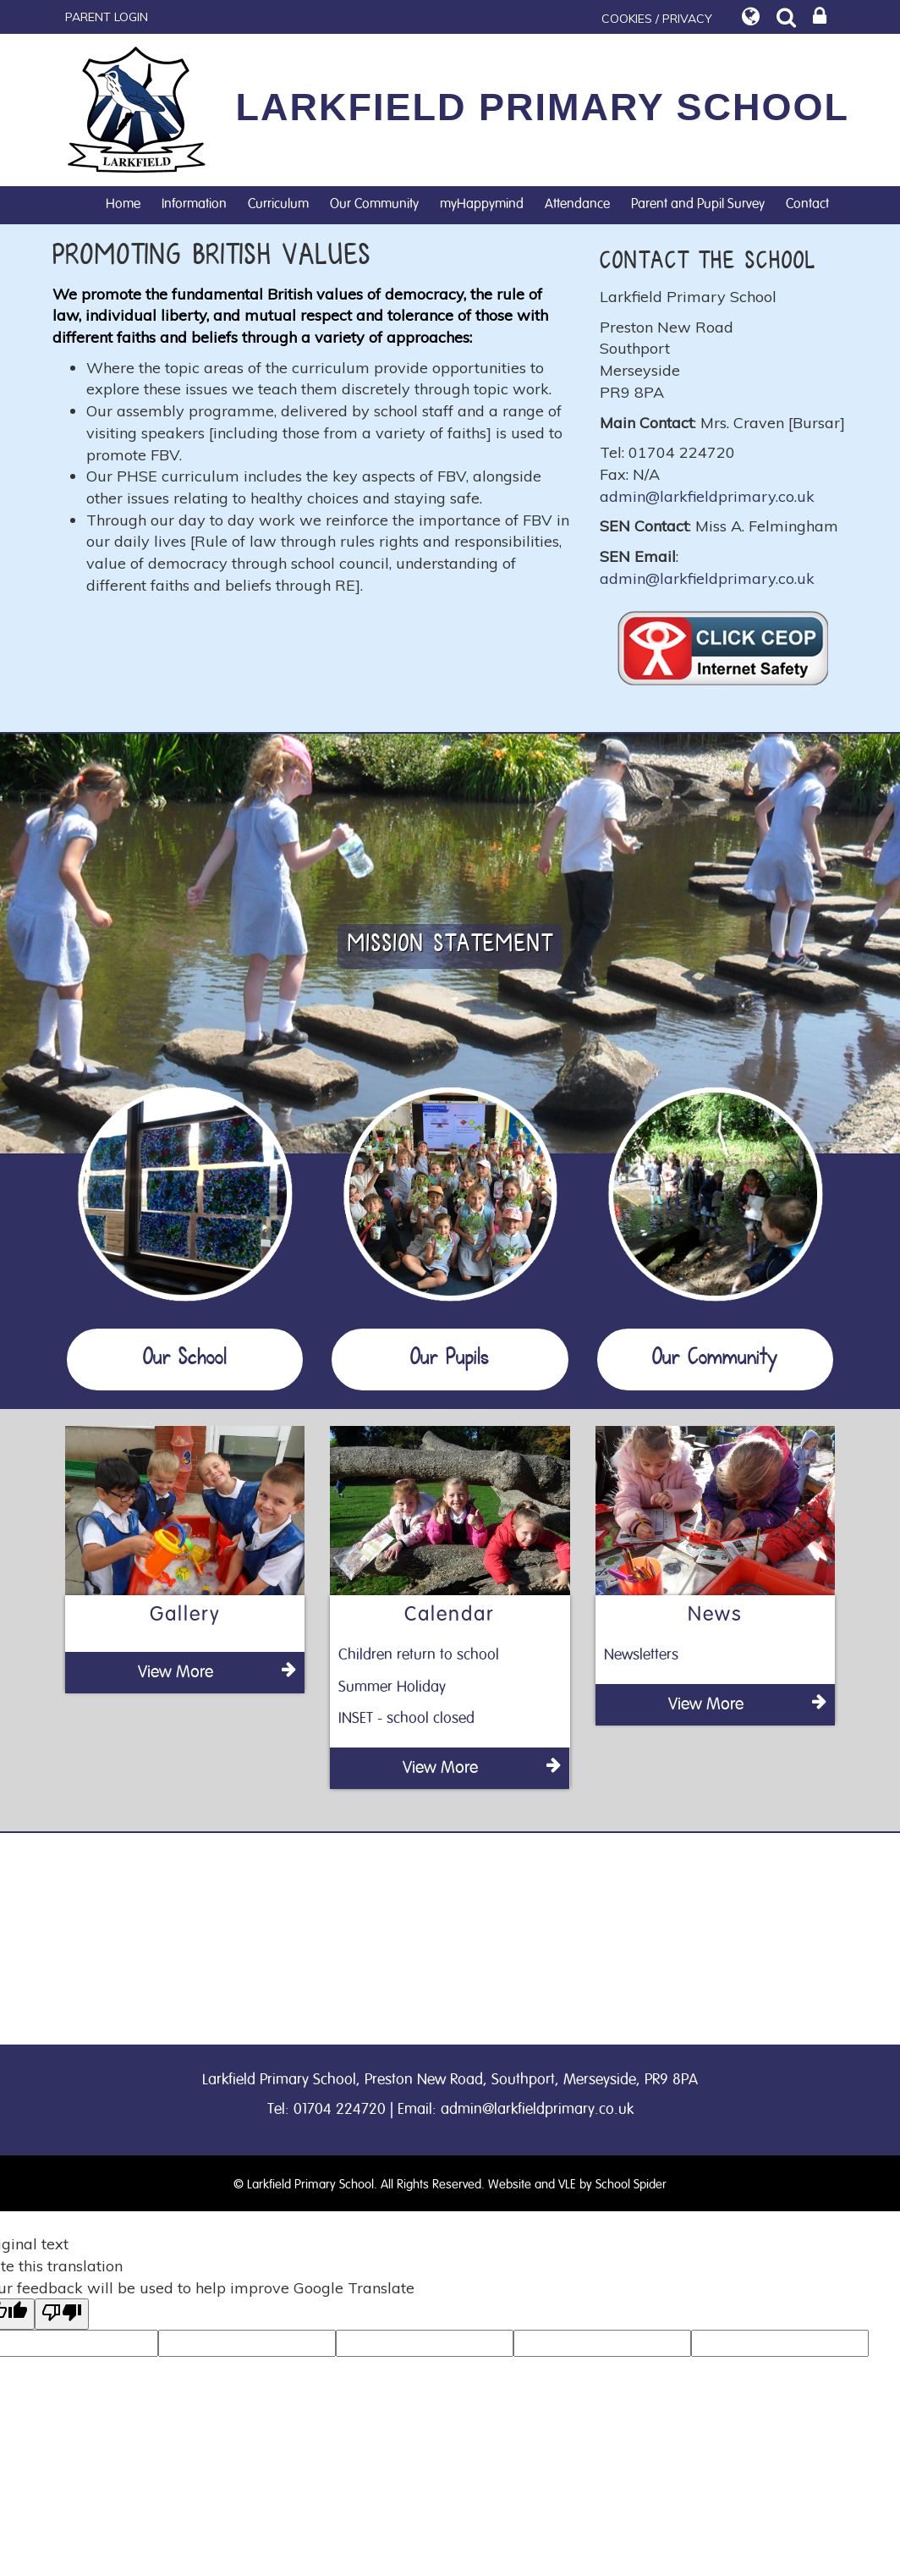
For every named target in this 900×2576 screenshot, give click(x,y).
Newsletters (641, 1655)
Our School (185, 1359)
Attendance (577, 204)
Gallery (185, 1614)
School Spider (631, 2184)
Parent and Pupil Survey (698, 204)
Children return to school (418, 1655)
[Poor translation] (62, 2314)
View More (217, 1670)
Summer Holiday (392, 1687)
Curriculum (278, 204)
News (715, 1614)
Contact (807, 204)
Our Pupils (449, 1359)
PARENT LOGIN (106, 17)
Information (194, 204)
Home (123, 204)
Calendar (449, 1614)
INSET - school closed (406, 1718)
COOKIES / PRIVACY (656, 18)
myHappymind (482, 204)
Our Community (374, 204)
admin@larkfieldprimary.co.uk (707, 496)
